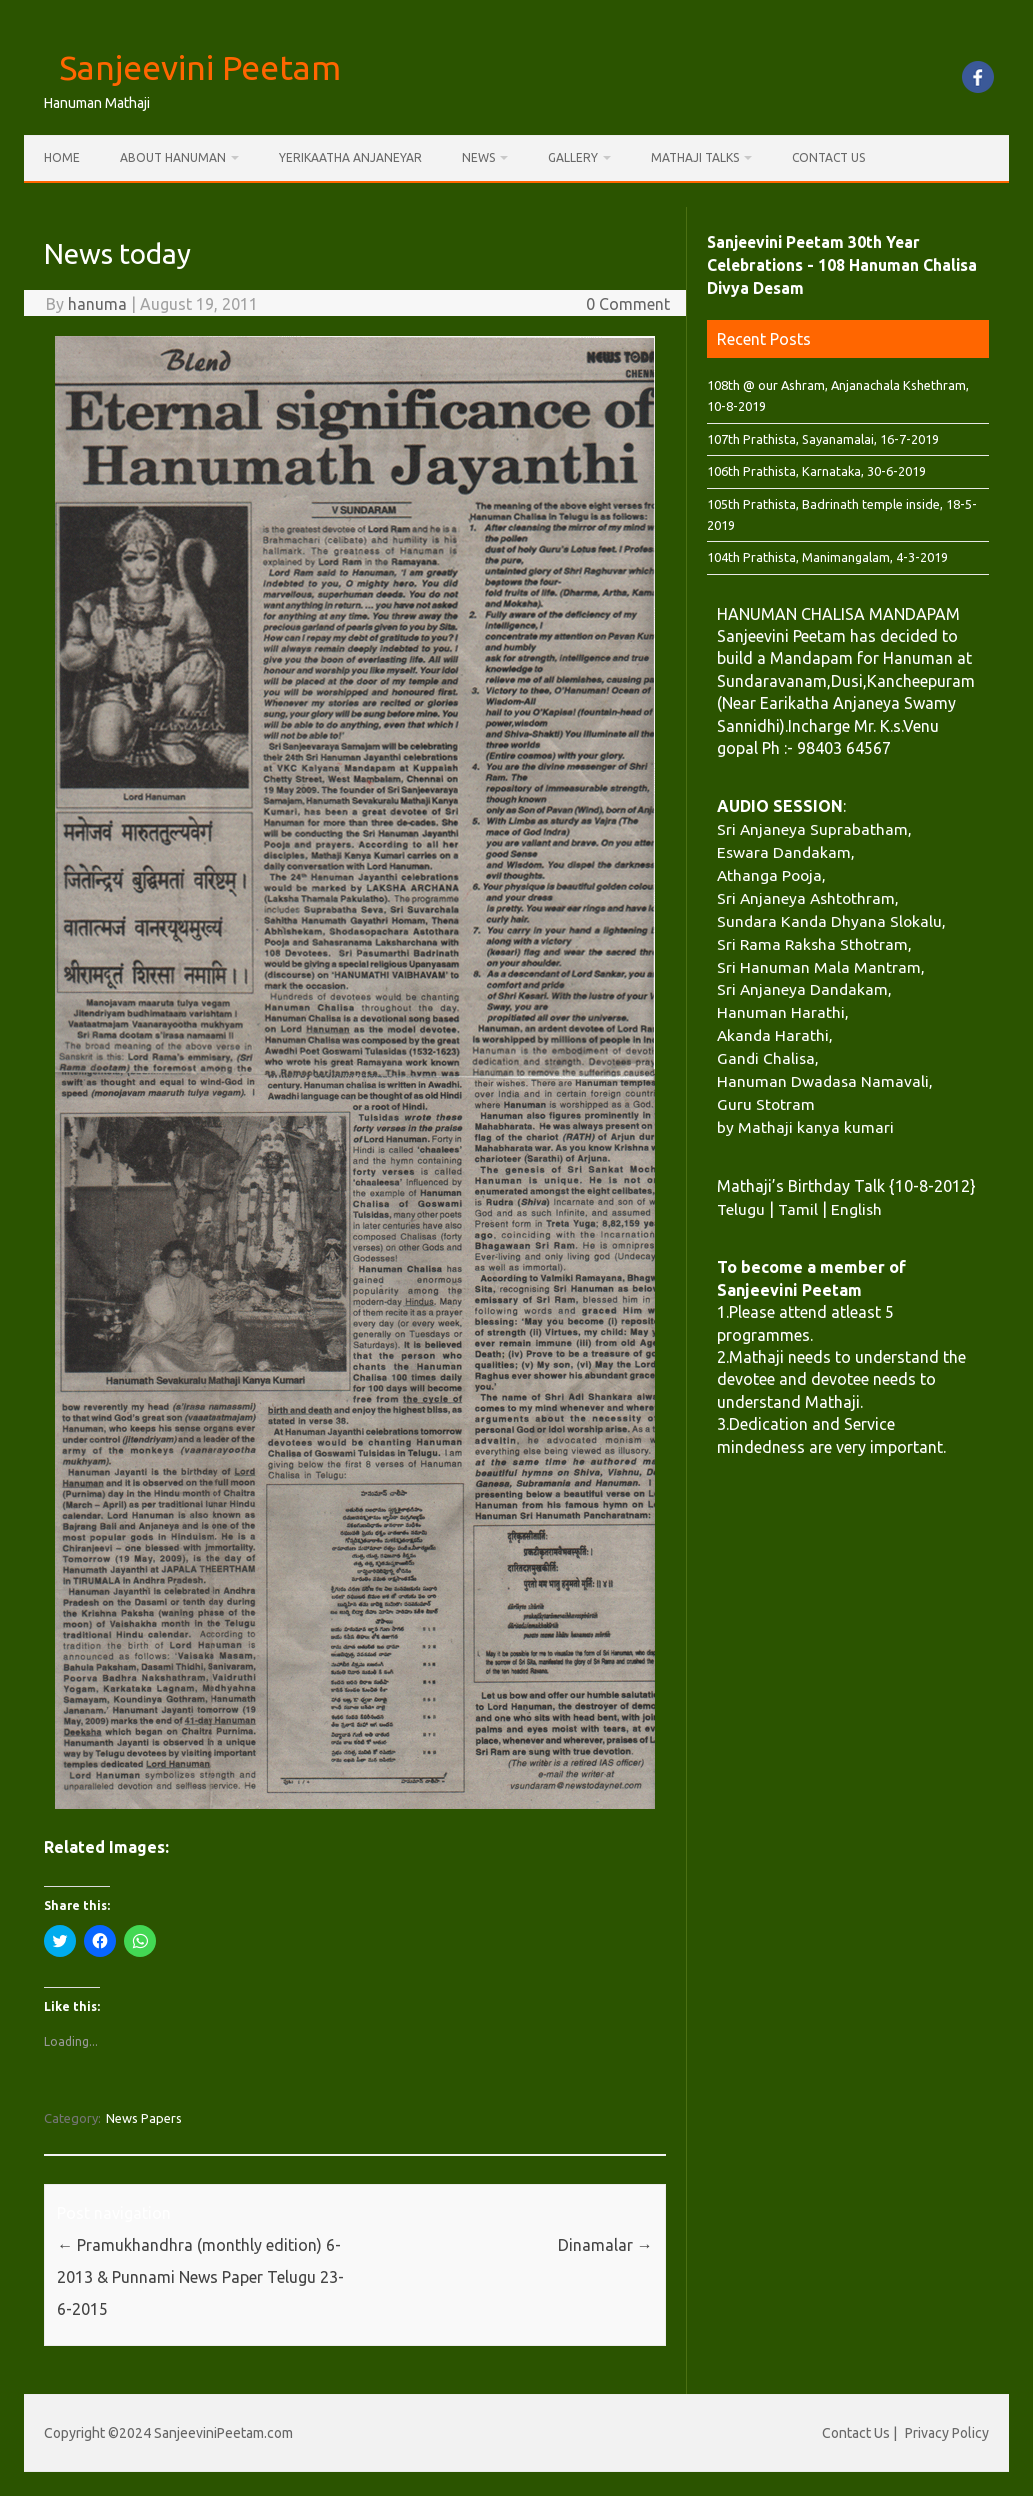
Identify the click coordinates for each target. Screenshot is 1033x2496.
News (478, 157)
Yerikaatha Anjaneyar (350, 157)
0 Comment (628, 304)
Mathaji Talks (695, 157)
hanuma (97, 304)
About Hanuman (173, 157)
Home (62, 157)
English (856, 1209)
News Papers (144, 2118)
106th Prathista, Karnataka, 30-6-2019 (816, 471)
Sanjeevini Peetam (200, 67)
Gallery (573, 157)
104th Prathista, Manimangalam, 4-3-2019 (827, 557)
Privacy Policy (947, 2433)
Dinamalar (605, 2245)
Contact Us (828, 157)
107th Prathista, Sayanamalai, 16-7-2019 (823, 439)
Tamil (798, 1209)
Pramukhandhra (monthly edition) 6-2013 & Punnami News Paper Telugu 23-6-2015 (200, 2277)
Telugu (741, 1209)
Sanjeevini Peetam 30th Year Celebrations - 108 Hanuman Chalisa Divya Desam (842, 265)
